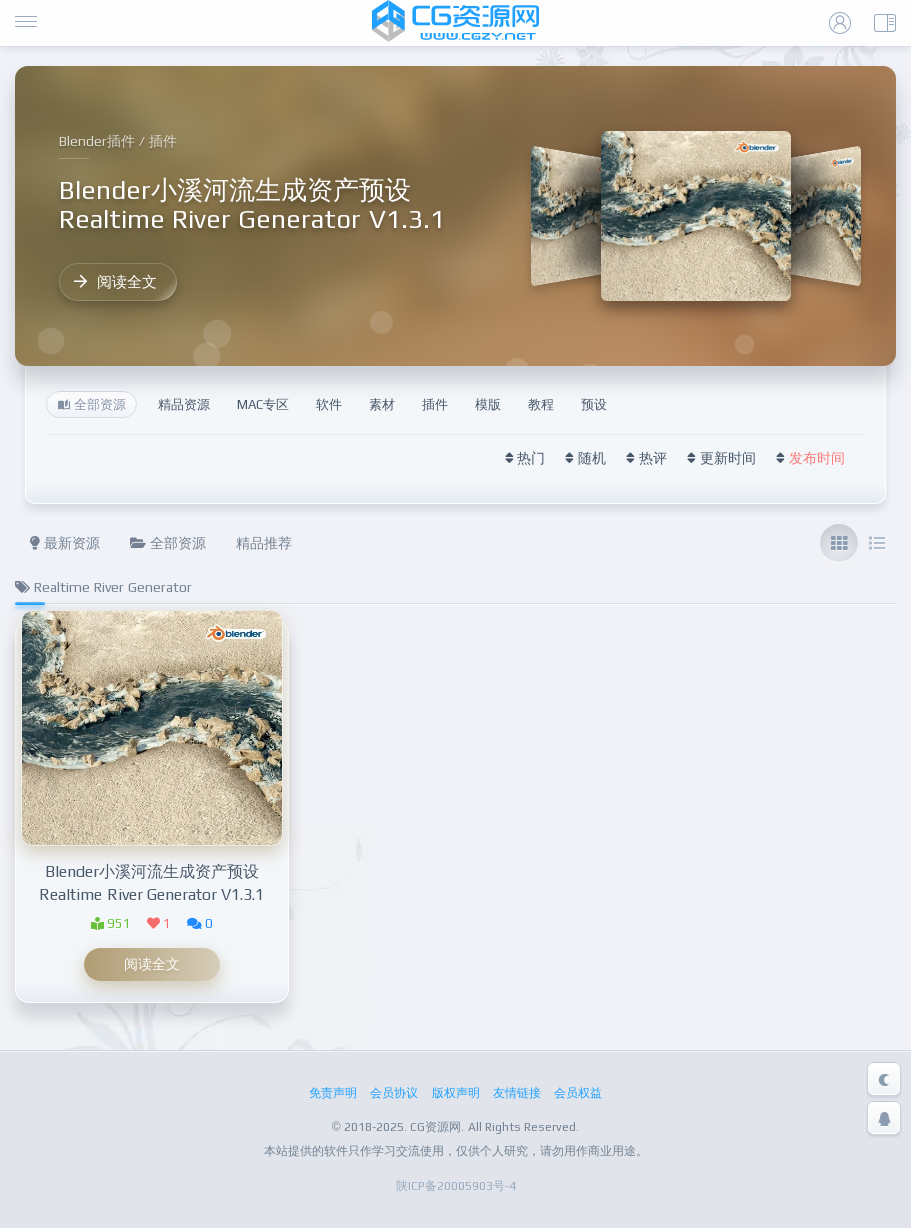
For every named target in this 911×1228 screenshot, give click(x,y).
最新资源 (65, 543)
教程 (541, 404)
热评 (653, 458)
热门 (531, 458)
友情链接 (517, 1093)
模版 (488, 404)
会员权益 (578, 1093)
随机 (592, 458)
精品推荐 (264, 543)
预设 (594, 404)
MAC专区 (263, 404)
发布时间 (817, 458)
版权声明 (456, 1093)
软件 (329, 404)
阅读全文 (115, 281)
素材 (382, 404)
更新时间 (728, 458)
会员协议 (394, 1093)
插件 (435, 404)
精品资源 (184, 404)
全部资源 (168, 543)
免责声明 (333, 1093)
